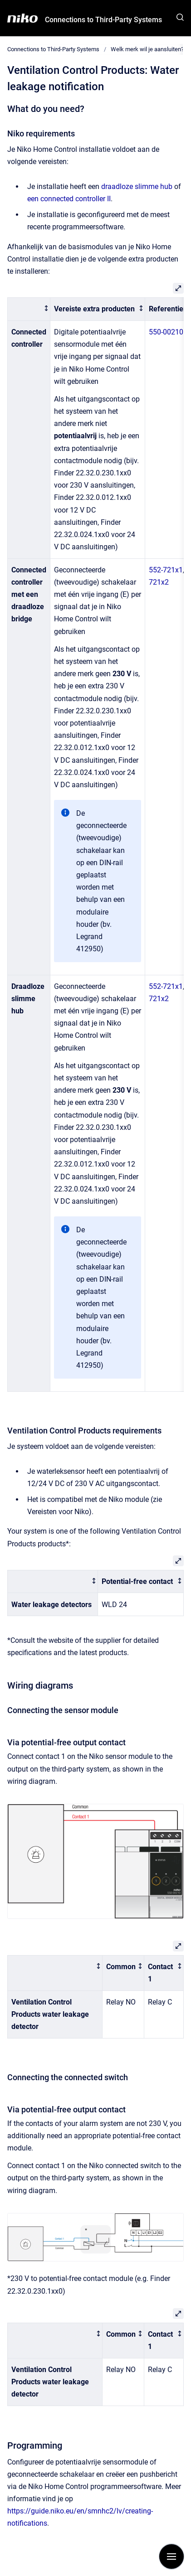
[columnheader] (29, 309)
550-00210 (166, 332)
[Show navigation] (171, 2556)
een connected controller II (69, 198)
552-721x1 (166, 570)
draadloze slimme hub (136, 186)
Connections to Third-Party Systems (103, 19)
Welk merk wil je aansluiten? (147, 49)
